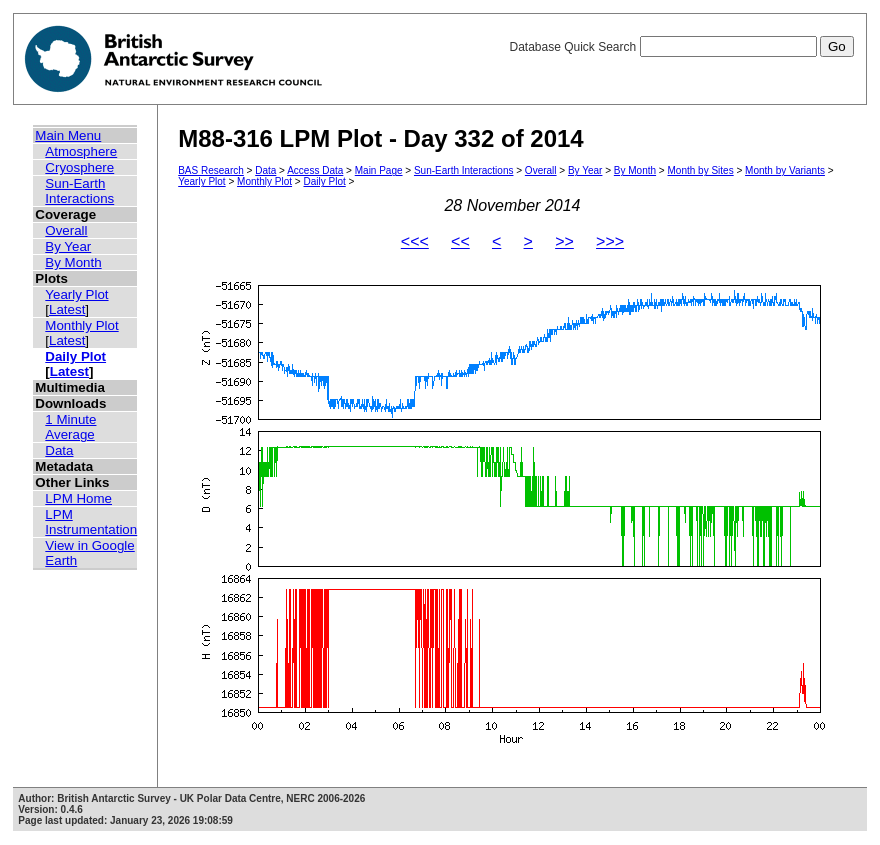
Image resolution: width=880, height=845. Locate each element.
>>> (610, 241)
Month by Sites (701, 170)
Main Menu (68, 135)
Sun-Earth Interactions (79, 191)
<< (460, 241)
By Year (68, 246)
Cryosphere (79, 167)
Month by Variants (785, 170)
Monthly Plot (81, 325)
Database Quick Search (681, 47)
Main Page (379, 170)
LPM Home (78, 498)
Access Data (315, 170)
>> (564, 241)
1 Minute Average (70, 427)
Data (59, 450)
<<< (415, 241)
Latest (67, 309)
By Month (73, 262)
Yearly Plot (76, 294)
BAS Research (211, 170)
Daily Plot (75, 356)
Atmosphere (81, 151)
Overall (66, 230)
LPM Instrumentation (91, 522)
